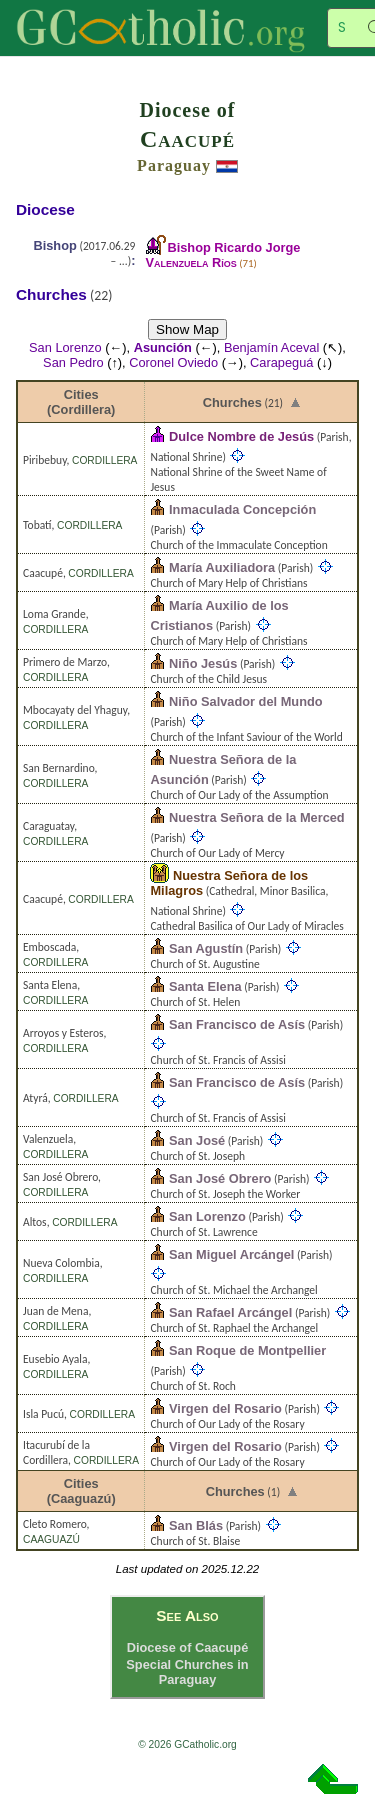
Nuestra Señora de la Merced (257, 817)
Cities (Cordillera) (81, 402)
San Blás (196, 1525)
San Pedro (73, 362)
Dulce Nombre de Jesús (241, 436)
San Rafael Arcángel (230, 1312)
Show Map (187, 329)
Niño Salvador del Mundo (246, 701)
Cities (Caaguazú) (81, 1491)
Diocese (45, 209)
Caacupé (187, 139)
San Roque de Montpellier (247, 1350)
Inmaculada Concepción (242, 509)
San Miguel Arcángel (231, 1254)
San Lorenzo (65, 347)
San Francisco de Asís (237, 1024)
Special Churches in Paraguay (187, 1672)
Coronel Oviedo (173, 362)
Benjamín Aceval (271, 347)
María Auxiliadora (222, 567)
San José (197, 1140)
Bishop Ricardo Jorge (222, 255)
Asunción (163, 347)
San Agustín (206, 948)
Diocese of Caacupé (188, 1647)
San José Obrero (220, 1178)
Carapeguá (281, 362)
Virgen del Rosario (225, 1408)
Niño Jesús (203, 663)
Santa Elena (205, 986)
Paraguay (174, 165)
